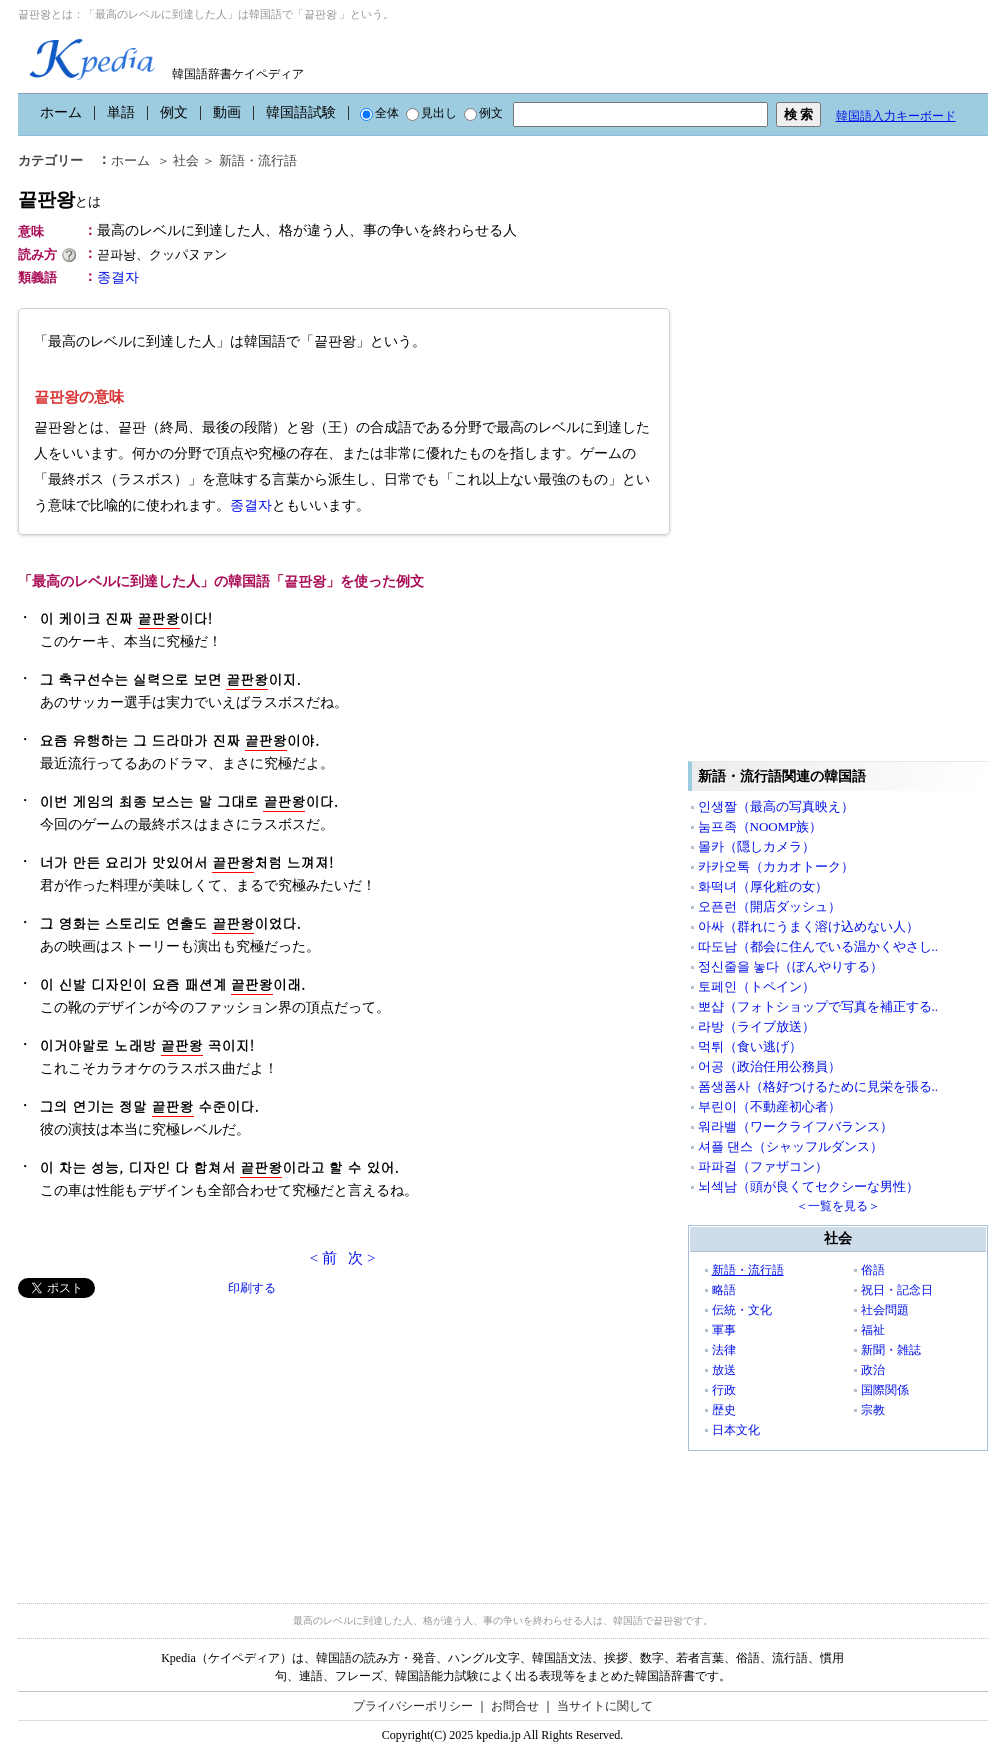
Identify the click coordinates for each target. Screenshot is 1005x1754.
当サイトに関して (605, 1706)
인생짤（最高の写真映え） (776, 806)
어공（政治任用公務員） (769, 1066)
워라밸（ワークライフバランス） (795, 1126)
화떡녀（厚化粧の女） (763, 886)
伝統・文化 (742, 1310)
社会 (186, 160)
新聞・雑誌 (891, 1350)
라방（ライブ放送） (756, 1026)
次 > (361, 1258)
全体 (379, 113)
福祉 (873, 1330)
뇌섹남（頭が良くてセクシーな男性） (808, 1186)
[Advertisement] (168, 1438)
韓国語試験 (301, 112)
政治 (873, 1370)
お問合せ (515, 1706)
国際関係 (885, 1390)
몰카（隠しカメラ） (756, 846)
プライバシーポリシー (413, 1706)
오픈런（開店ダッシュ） (769, 906)
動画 (227, 112)
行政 (724, 1390)
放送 (724, 1370)
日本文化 (736, 1430)
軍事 (724, 1330)
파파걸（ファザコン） (763, 1166)
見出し (431, 113)
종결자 (118, 277)
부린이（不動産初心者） (769, 1106)
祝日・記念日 (897, 1290)
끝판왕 (59, 199)
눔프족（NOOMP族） (760, 826)
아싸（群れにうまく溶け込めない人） (808, 926)
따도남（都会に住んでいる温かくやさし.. (818, 946)
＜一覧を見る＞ (838, 1206)
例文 (174, 112)
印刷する (252, 1288)
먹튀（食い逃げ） (750, 1046)
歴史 (724, 1410)
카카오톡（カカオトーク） (776, 866)
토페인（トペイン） (756, 986)
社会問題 (885, 1310)
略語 (724, 1290)
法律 (724, 1350)
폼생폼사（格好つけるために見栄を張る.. (818, 1086)
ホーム (61, 112)
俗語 (873, 1270)
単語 (121, 112)
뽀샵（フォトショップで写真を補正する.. (818, 1006)
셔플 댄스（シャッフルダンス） (790, 1146)
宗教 (873, 1410)
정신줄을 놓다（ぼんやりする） (790, 966)
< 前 (323, 1258)
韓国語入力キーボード (896, 116)
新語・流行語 (258, 160)
